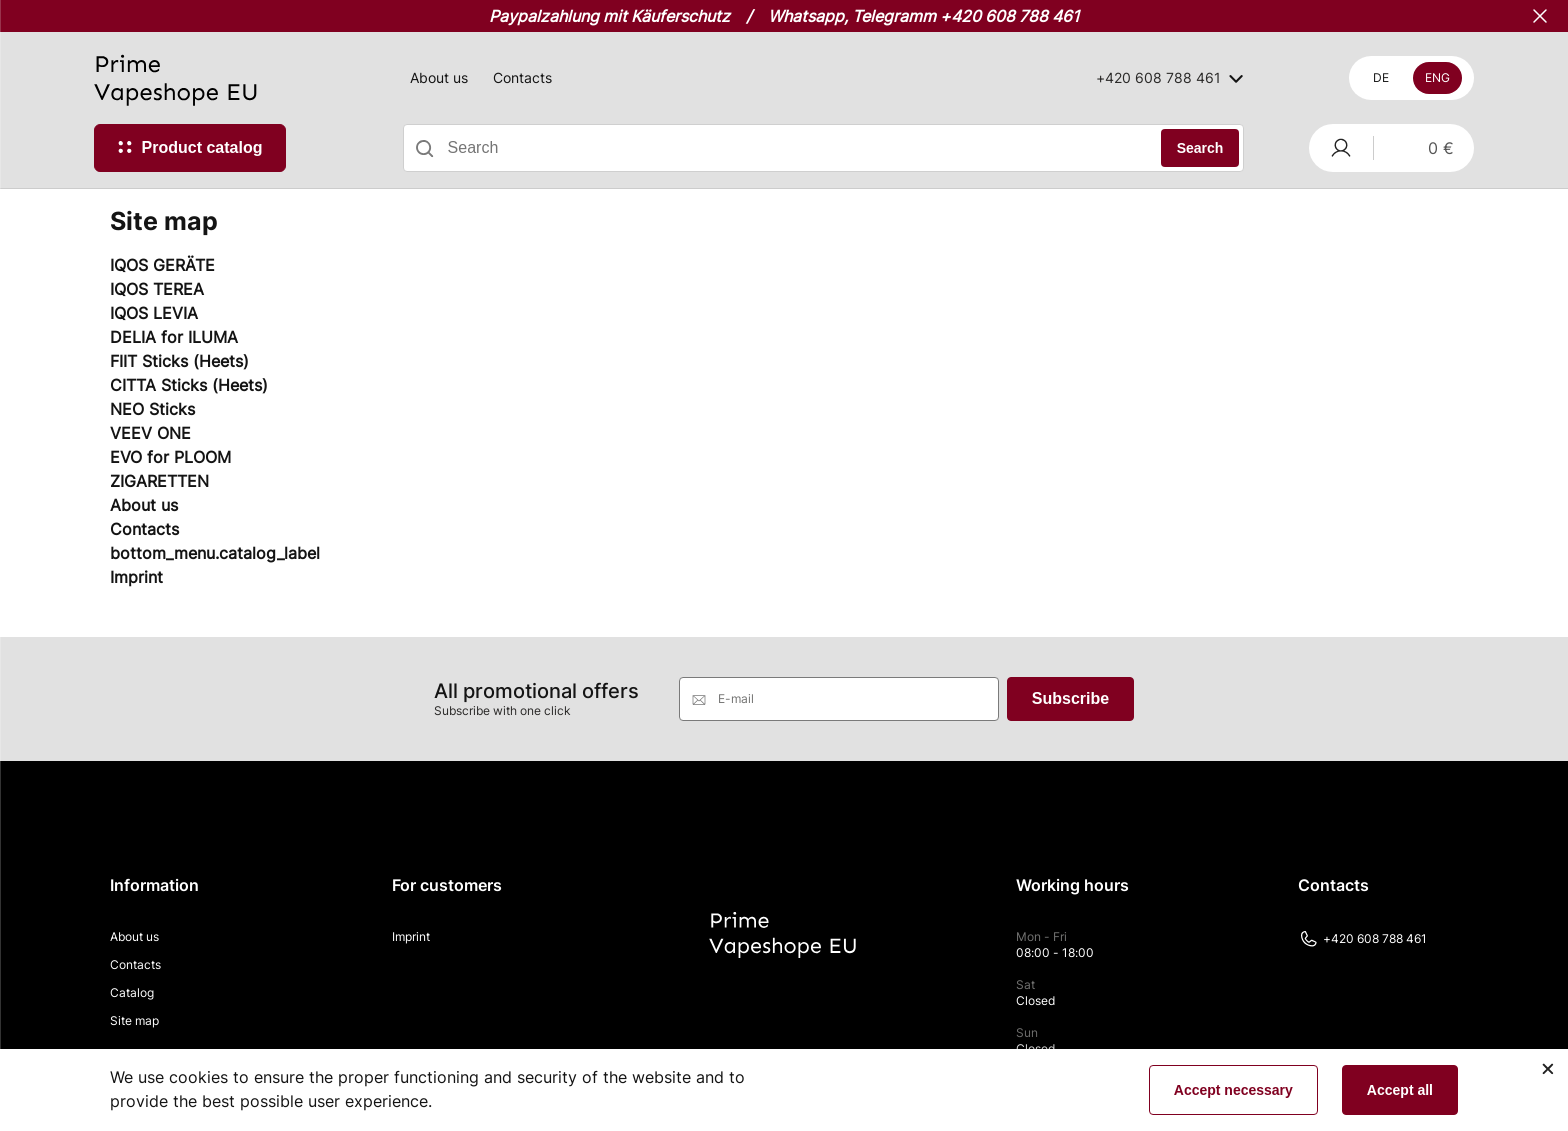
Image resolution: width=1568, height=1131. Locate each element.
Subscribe (1070, 698)
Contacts (522, 77)
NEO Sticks (152, 409)
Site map (134, 1020)
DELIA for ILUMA (174, 337)
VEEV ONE (150, 433)
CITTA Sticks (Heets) (189, 385)
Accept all (1400, 1090)
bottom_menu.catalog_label (215, 553)
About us (439, 77)
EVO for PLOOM (170, 457)
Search (1200, 148)
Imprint (136, 577)
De (1381, 77)
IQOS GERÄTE (162, 265)
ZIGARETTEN (159, 481)
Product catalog (202, 147)
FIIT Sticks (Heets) (179, 361)
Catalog (132, 992)
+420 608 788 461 (1362, 939)
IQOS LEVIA (154, 313)
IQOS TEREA (157, 289)
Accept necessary (1233, 1090)
